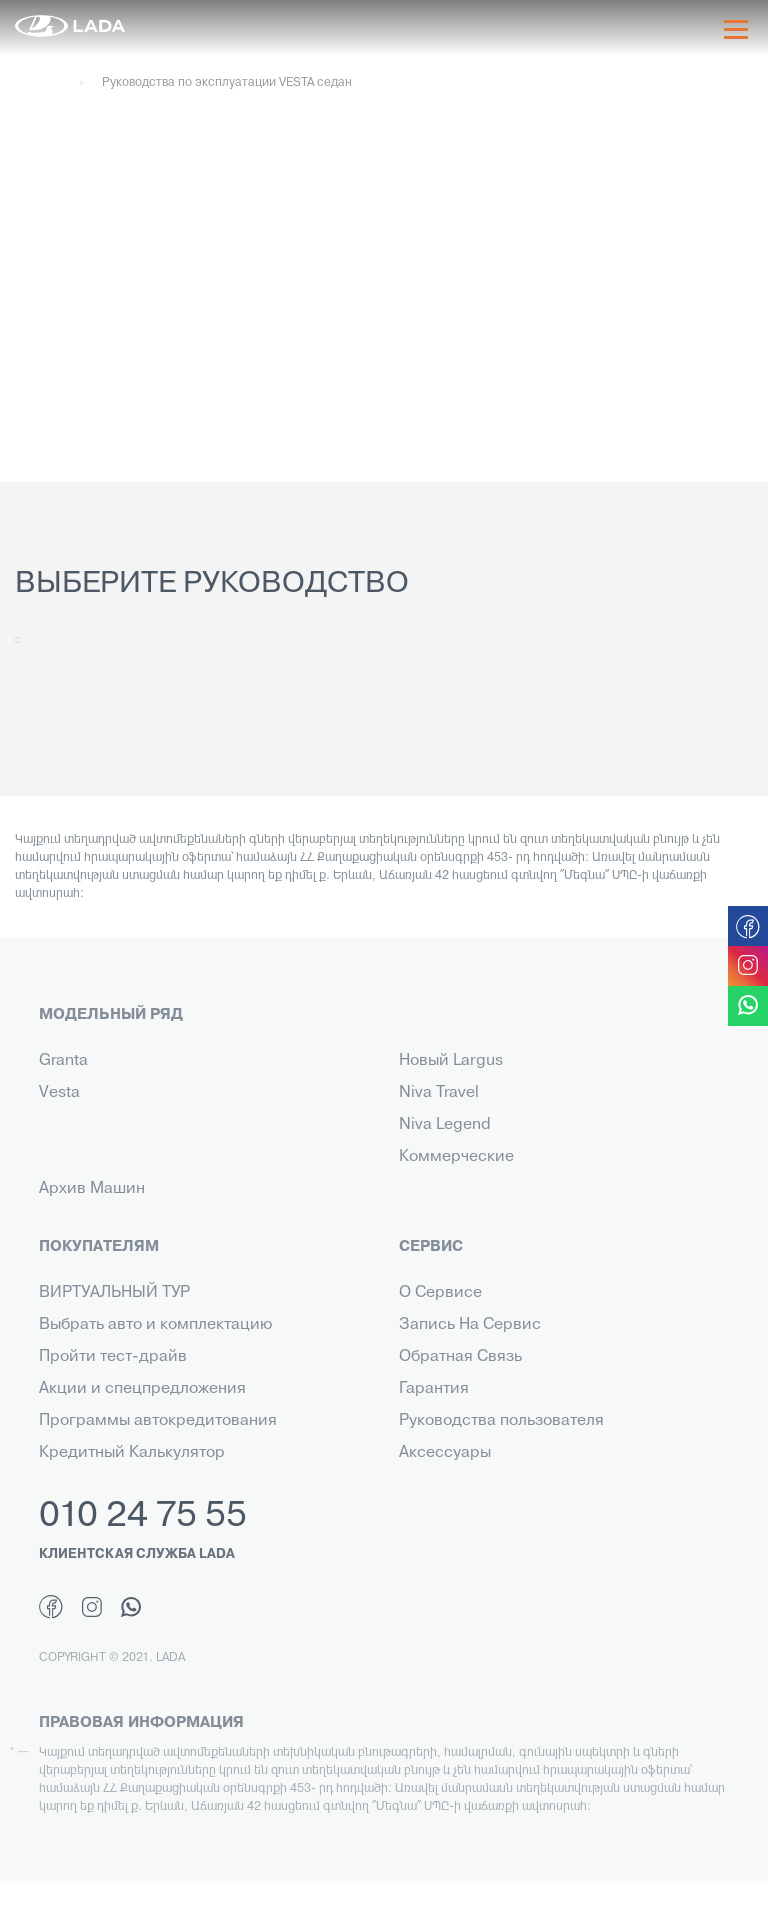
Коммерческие (456, 1157)
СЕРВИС (431, 1247)
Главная (38, 83)
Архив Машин (92, 1189)
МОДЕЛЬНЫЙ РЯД (111, 1015)
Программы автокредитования (158, 1421)
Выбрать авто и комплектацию (155, 1325)
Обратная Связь (460, 1357)
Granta (63, 1061)
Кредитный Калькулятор (132, 1453)
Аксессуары (445, 1453)
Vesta (59, 1093)
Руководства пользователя (501, 1421)
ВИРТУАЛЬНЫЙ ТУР (114, 1293)
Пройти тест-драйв (113, 1357)
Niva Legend (445, 1125)
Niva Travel (439, 1093)
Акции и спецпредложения (142, 1389)
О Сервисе (440, 1293)
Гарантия (434, 1389)
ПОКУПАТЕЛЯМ (99, 1247)
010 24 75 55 (143, 1517)
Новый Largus (451, 1061)
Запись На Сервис (470, 1325)
